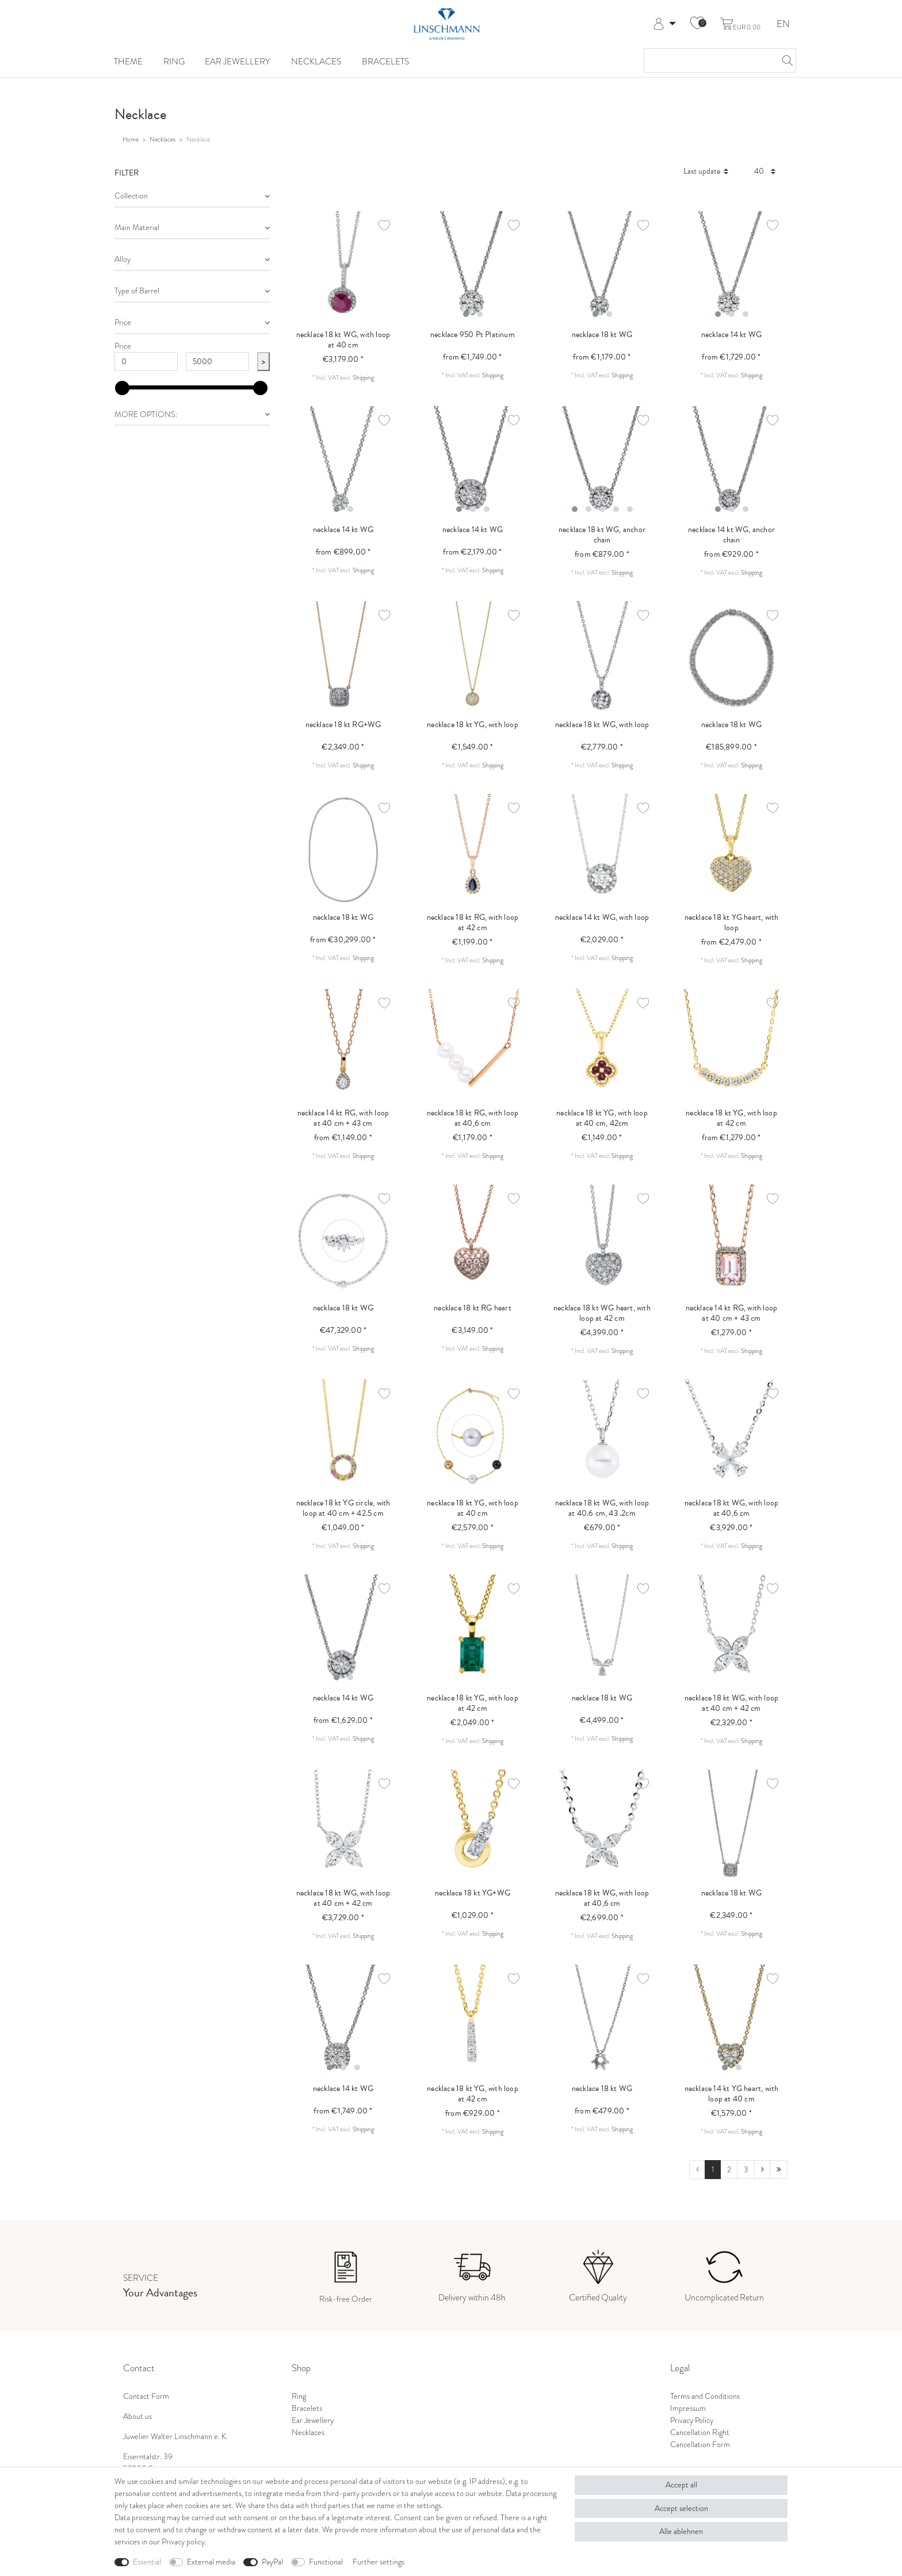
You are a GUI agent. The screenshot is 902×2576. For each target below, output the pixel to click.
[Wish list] (697, 24)
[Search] (784, 60)
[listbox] (472, 267)
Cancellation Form (700, 2444)
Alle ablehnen (681, 2531)
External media (211, 2561)
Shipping (363, 377)
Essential (147, 2561)
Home (131, 139)
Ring (174, 61)
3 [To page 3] (746, 2169)
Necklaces (316, 61)
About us (137, 2416)
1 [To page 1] (713, 2169)
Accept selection (681, 2508)
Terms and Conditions (705, 2396)
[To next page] (762, 2170)
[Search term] (708, 60)
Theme (128, 61)
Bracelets (385, 61)
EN (783, 24)
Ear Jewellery (237, 61)
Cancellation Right (699, 2432)
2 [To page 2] (729, 2169)
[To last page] (779, 2170)
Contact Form (146, 2396)
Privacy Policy (691, 2420)
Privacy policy (183, 2541)
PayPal (272, 2561)
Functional (326, 2561)
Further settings (378, 2561)
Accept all (681, 2484)
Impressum (688, 2408)
